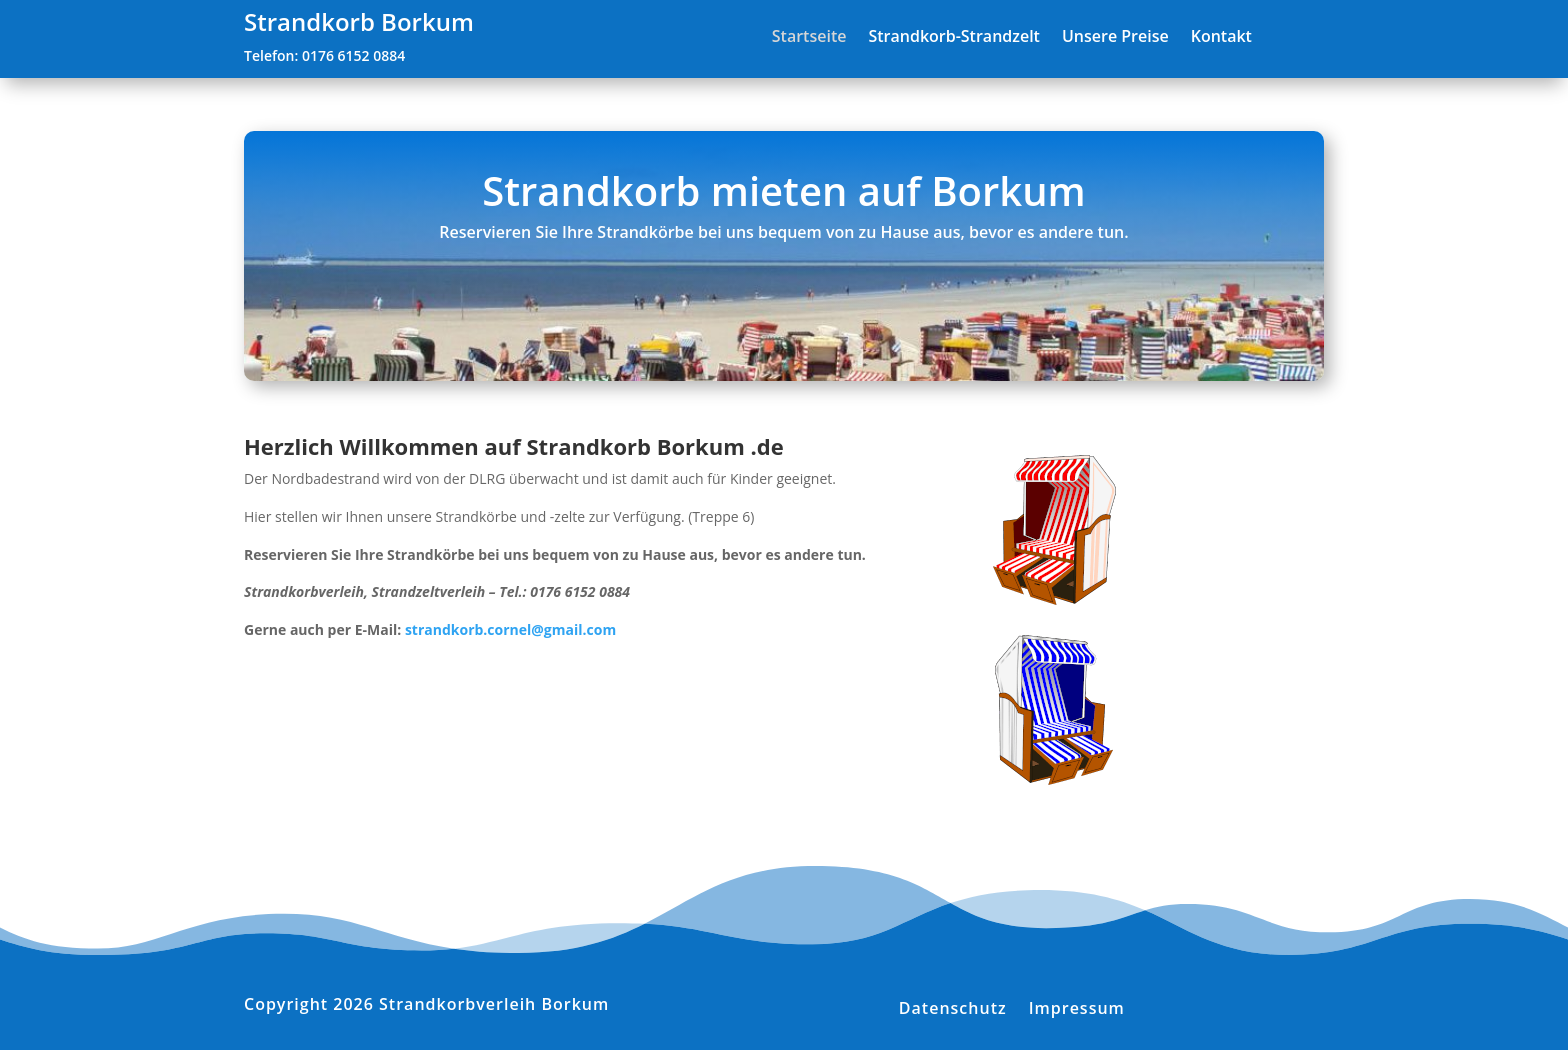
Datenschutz (953, 1006)
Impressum (1077, 1006)
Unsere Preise (1115, 37)
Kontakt (1221, 37)
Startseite (809, 37)
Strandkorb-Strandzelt (953, 37)
